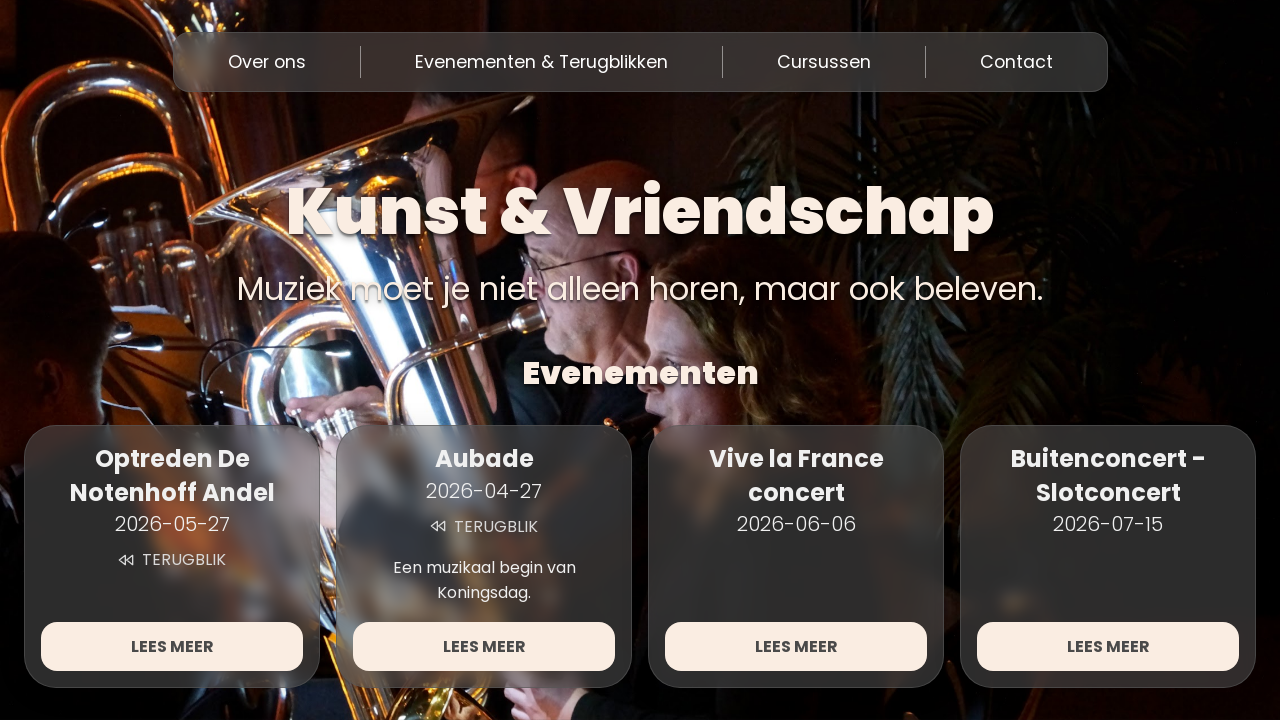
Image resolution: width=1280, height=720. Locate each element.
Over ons (267, 62)
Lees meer (172, 646)
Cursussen (824, 62)
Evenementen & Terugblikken (541, 62)
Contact (1016, 62)
